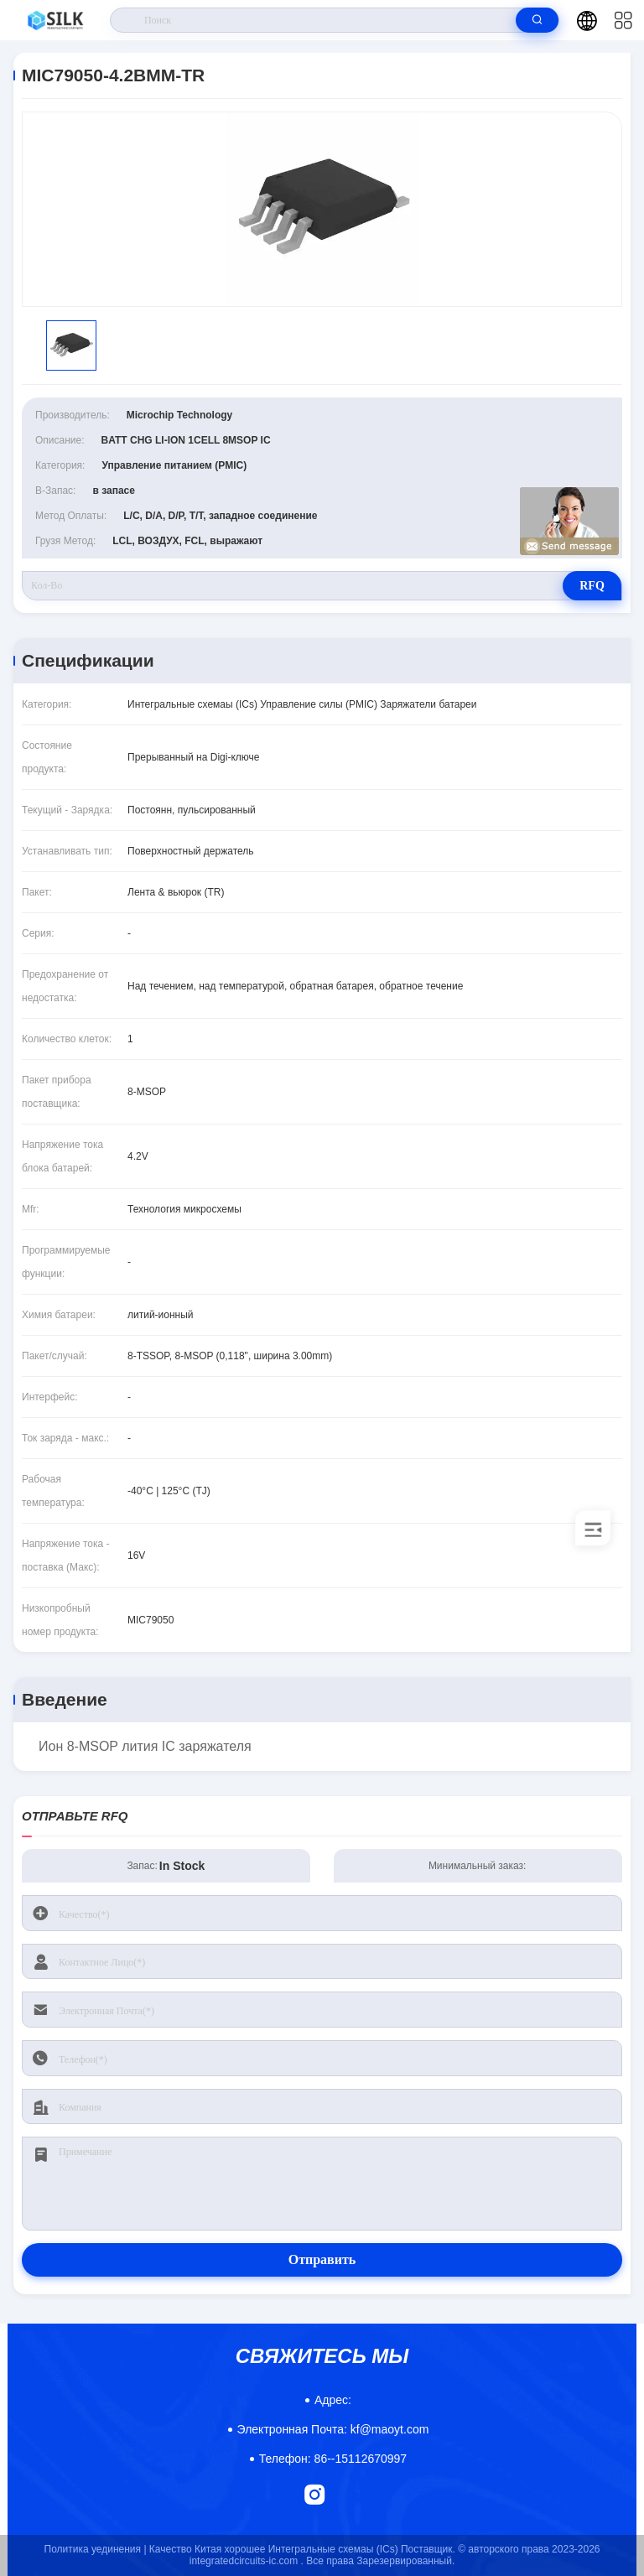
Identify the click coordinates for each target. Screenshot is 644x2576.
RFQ (592, 585)
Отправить (322, 2259)
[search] (537, 20)
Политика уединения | (95, 2549)
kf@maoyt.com (333, 2429)
